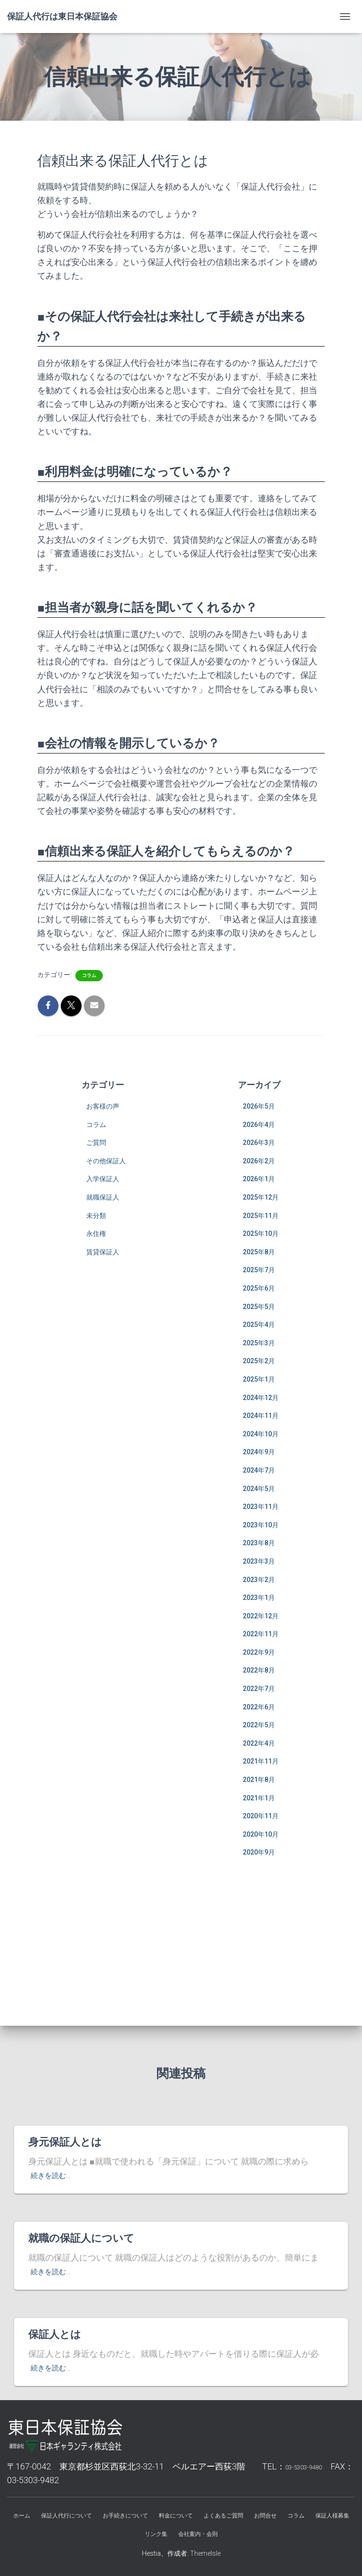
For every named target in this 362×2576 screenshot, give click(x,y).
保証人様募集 (332, 2515)
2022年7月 (259, 1688)
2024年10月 (261, 1434)
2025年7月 (259, 1270)
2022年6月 (259, 1707)
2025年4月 (259, 1324)
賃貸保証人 (102, 1252)
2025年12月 (261, 1197)
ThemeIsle (205, 2553)
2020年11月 (261, 1816)
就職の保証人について (81, 2238)
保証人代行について (66, 2515)
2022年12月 (261, 1616)
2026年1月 (259, 1179)
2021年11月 (261, 1761)
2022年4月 (259, 1743)
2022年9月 (259, 1652)
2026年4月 (259, 1124)
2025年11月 (261, 1215)
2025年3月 (259, 1343)
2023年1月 (259, 1597)
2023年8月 (259, 1543)
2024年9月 (259, 1452)
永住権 (96, 1233)
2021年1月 (259, 1798)
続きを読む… (54, 2175)
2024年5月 (259, 1488)
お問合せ (265, 2515)
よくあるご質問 (223, 2515)
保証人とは (54, 2334)
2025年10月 (261, 1233)
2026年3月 (259, 1142)
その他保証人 (106, 1161)
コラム (89, 975)
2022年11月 (261, 1634)
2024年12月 (261, 1397)
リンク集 (156, 2534)
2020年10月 (261, 1834)
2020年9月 (259, 1852)
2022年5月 (259, 1725)
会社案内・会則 (198, 2534)
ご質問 (96, 1142)
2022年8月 (259, 1670)
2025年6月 (259, 1288)
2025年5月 (259, 1306)
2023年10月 (261, 1525)
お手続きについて (125, 2515)
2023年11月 (261, 1506)
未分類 (96, 1215)
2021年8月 (259, 1779)
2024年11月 (261, 1415)
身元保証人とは (65, 2142)
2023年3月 (259, 1561)
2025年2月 (259, 1361)
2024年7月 (259, 1470)
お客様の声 (102, 1106)
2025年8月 (259, 1252)
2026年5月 (259, 1106)
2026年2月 (259, 1161)
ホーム (21, 2515)
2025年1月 (259, 1379)
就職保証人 (102, 1197)
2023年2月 (259, 1579)
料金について (176, 2515)
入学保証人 (102, 1179)
